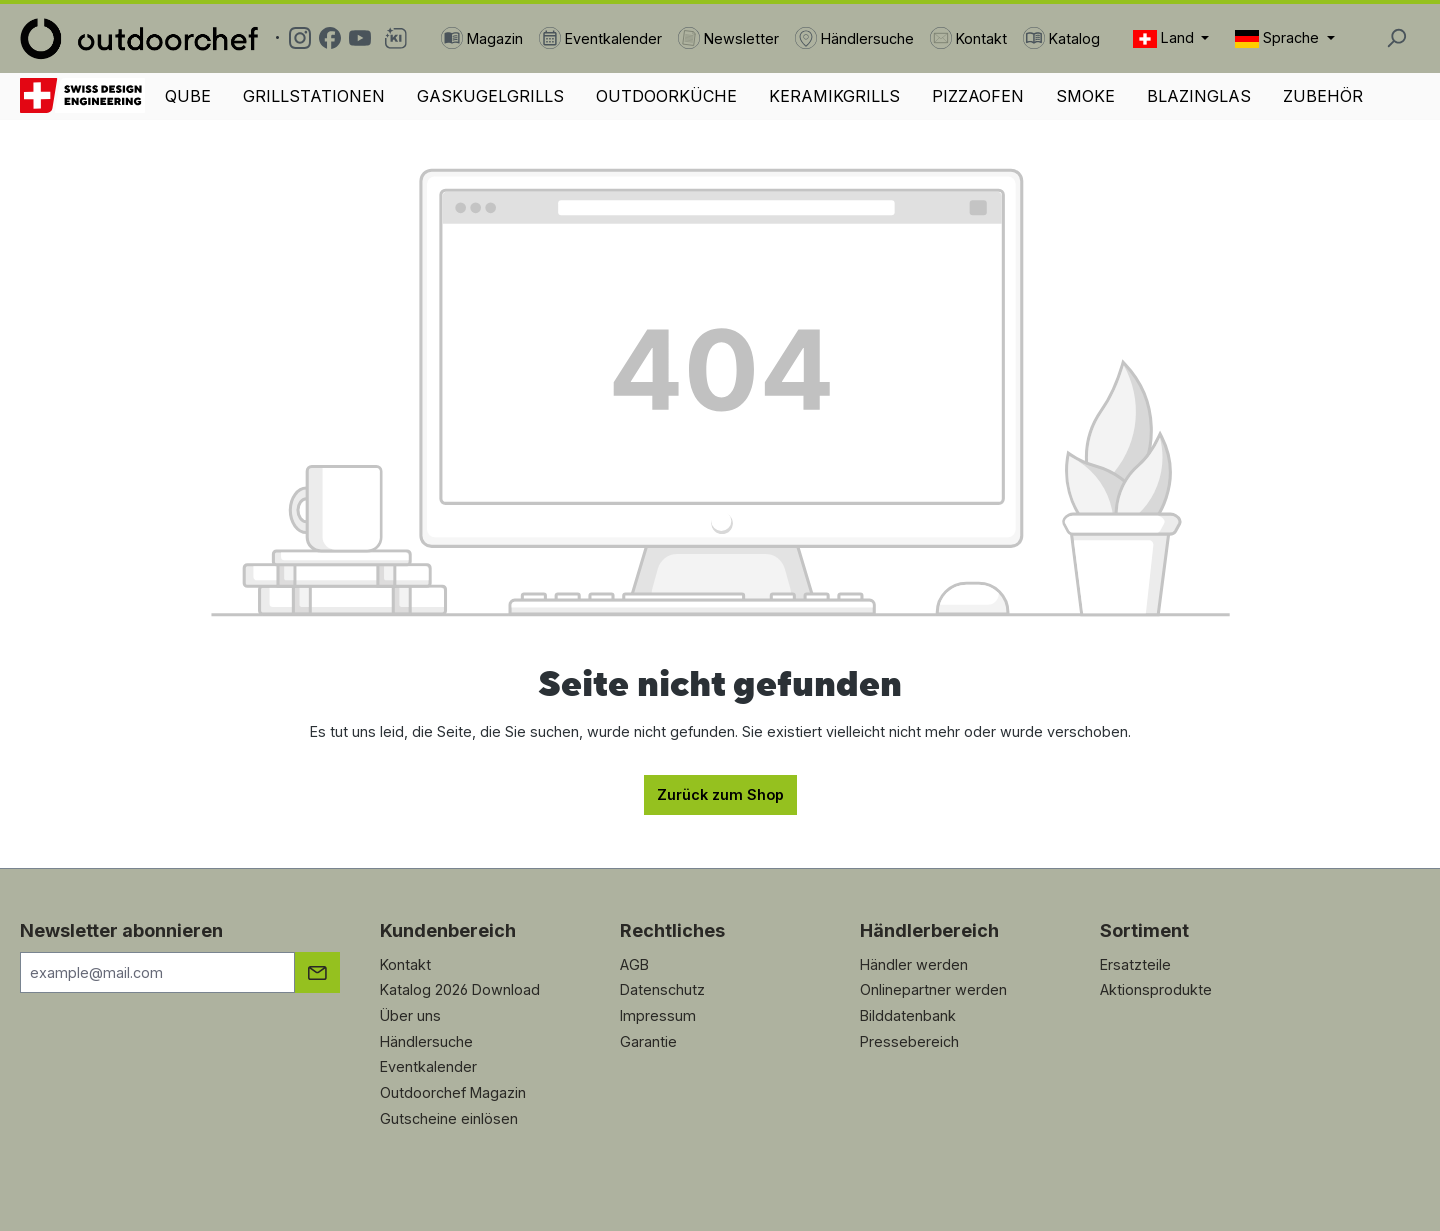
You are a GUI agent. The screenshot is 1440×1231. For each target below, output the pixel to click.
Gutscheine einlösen (449, 1118)
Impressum (658, 1015)
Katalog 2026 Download (460, 989)
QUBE (188, 96)
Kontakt (405, 964)
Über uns (410, 1015)
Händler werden (914, 964)
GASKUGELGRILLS (490, 96)
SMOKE (1085, 96)
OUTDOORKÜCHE (666, 96)
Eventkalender (428, 1066)
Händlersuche (426, 1041)
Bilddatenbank (908, 1015)
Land (1165, 38)
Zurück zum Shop (720, 794)
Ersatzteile (1135, 964)
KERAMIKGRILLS (834, 96)
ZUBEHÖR (1323, 96)
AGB (634, 964)
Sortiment (1144, 930)
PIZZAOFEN (978, 96)
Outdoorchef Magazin (453, 1092)
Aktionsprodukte (1156, 989)
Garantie (648, 1041)
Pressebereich (909, 1041)
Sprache (1279, 38)
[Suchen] (1396, 38)
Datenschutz (662, 989)
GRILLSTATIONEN (314, 96)
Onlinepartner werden (933, 989)
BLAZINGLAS (1199, 96)
